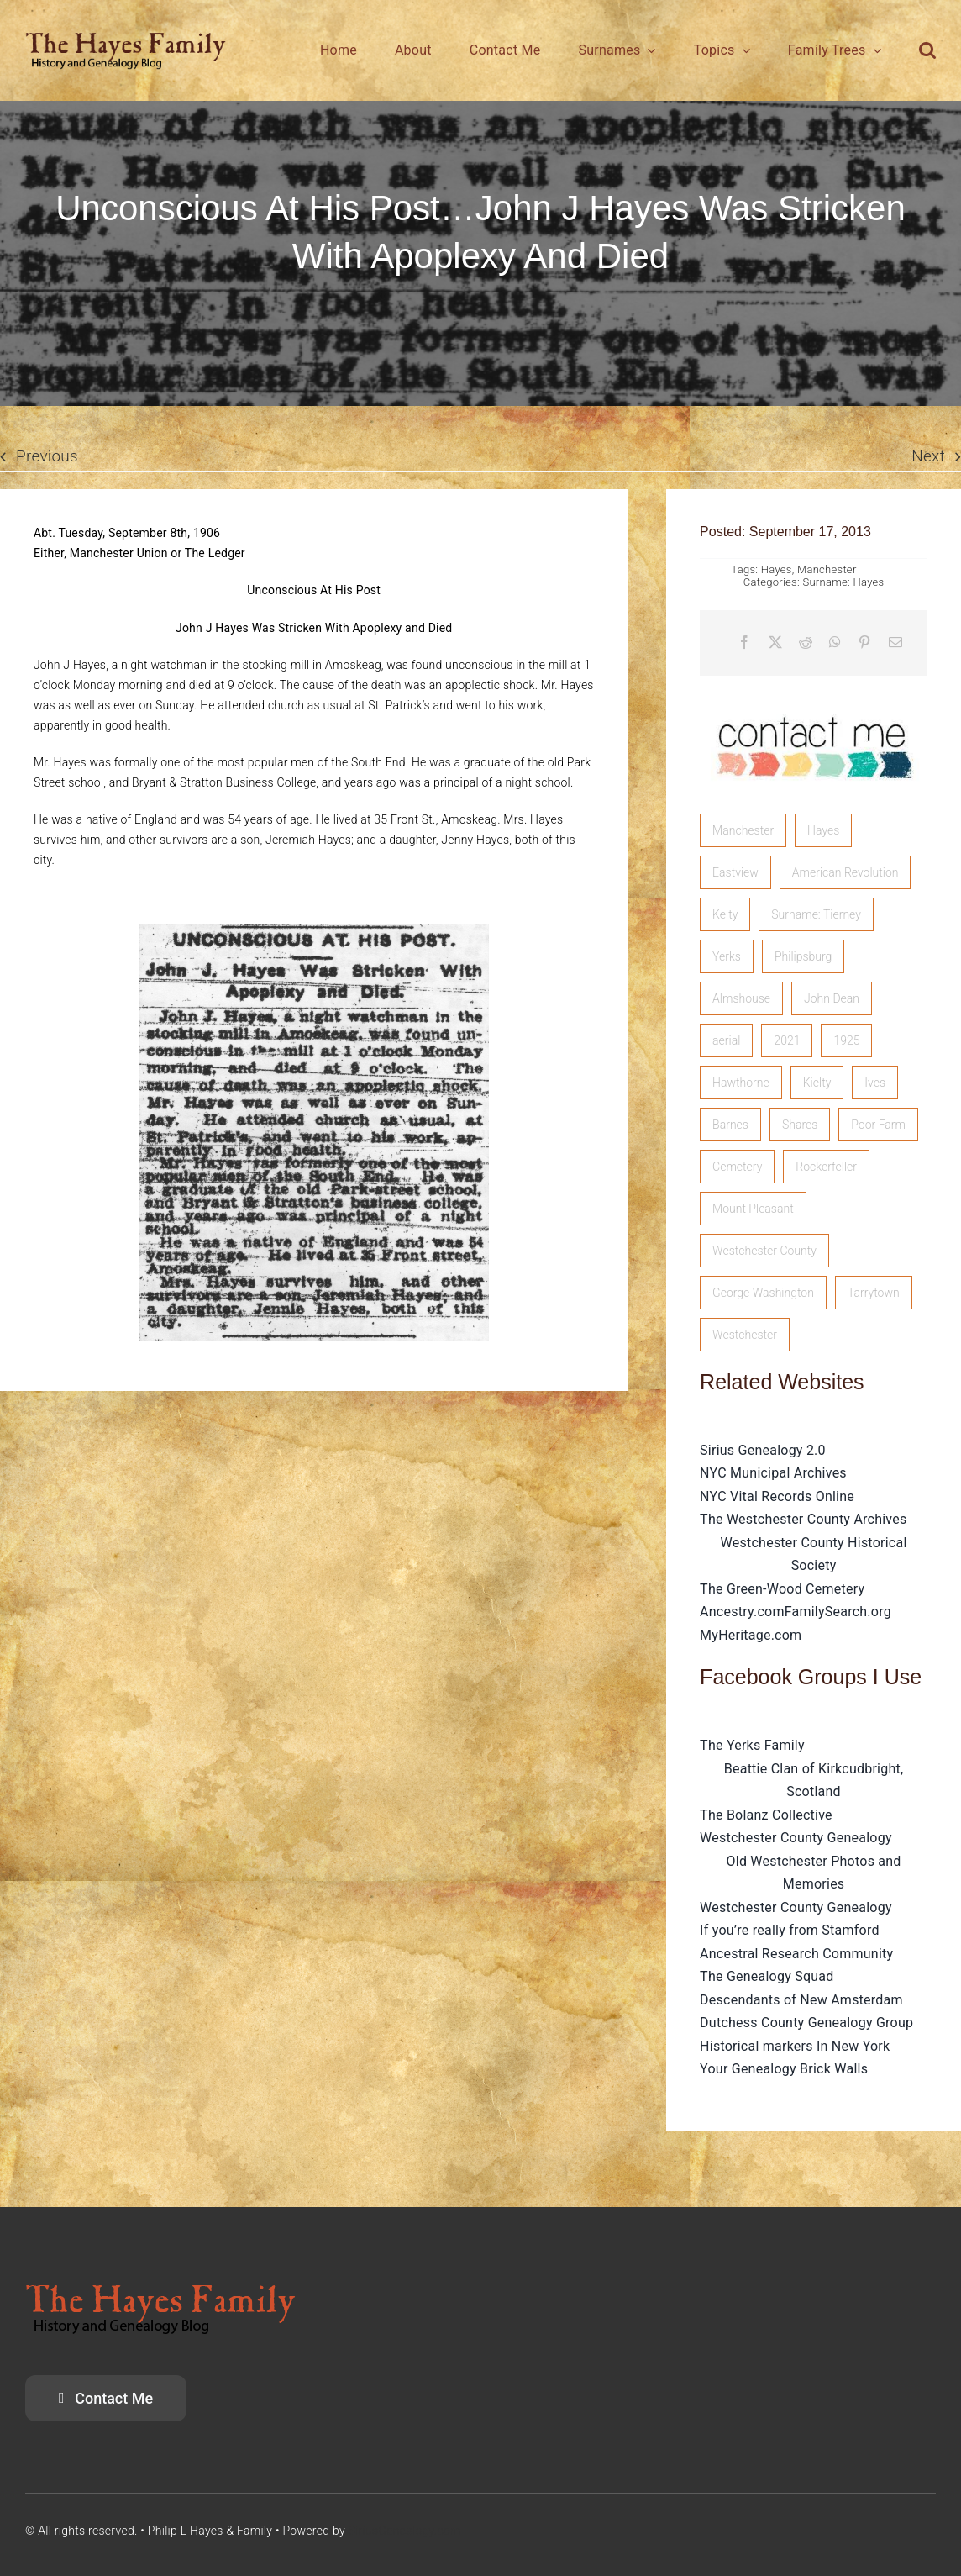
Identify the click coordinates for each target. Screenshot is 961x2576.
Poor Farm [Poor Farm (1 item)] (878, 1124)
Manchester (827, 569)
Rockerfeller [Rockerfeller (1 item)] (826, 1166)
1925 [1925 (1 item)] (846, 1040)
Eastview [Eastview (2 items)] (735, 872)
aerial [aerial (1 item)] (726, 1040)
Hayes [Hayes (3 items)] (823, 830)
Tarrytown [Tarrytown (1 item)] (874, 1292)
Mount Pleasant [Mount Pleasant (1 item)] (753, 1208)
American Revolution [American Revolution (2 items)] (845, 872)
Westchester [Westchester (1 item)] (744, 1334)
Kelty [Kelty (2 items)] (725, 914)
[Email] (895, 643)
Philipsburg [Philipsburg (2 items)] (803, 956)
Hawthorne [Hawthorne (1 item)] (740, 1082)
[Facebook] (744, 643)
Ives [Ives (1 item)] (874, 1082)
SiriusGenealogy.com (405, 2530)
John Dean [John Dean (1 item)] (831, 998)
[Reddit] (805, 643)
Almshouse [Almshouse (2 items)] (741, 998)
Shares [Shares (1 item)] (799, 1124)
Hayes (776, 569)
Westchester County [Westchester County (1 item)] (764, 1250)
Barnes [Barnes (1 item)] (730, 1124)
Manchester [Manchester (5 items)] (743, 830)
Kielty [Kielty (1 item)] (817, 1082)
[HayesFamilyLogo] (125, 39)
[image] (813, 700)
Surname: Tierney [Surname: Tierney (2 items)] (816, 914)
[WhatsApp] (835, 643)
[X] (775, 643)
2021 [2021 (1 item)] (787, 1040)
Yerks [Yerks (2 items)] (726, 956)
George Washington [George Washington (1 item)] (763, 1292)
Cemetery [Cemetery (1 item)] (737, 1166)
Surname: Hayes (843, 582)
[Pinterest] (864, 643)
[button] (927, 50)
